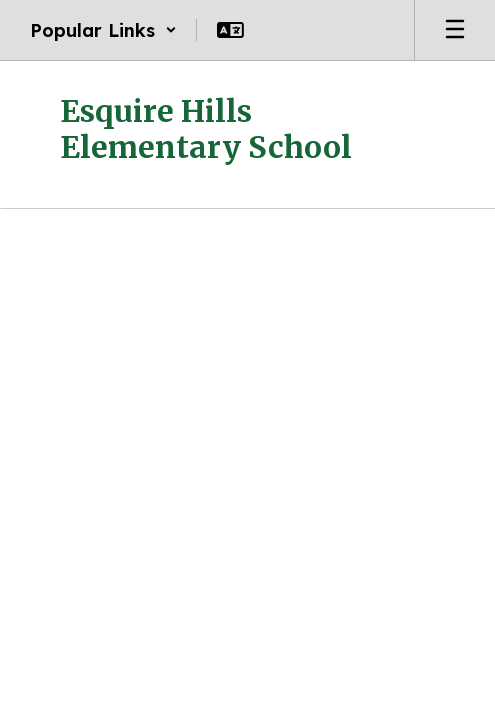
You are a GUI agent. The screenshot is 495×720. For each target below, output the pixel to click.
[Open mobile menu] (455, 30)
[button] (103, 30)
